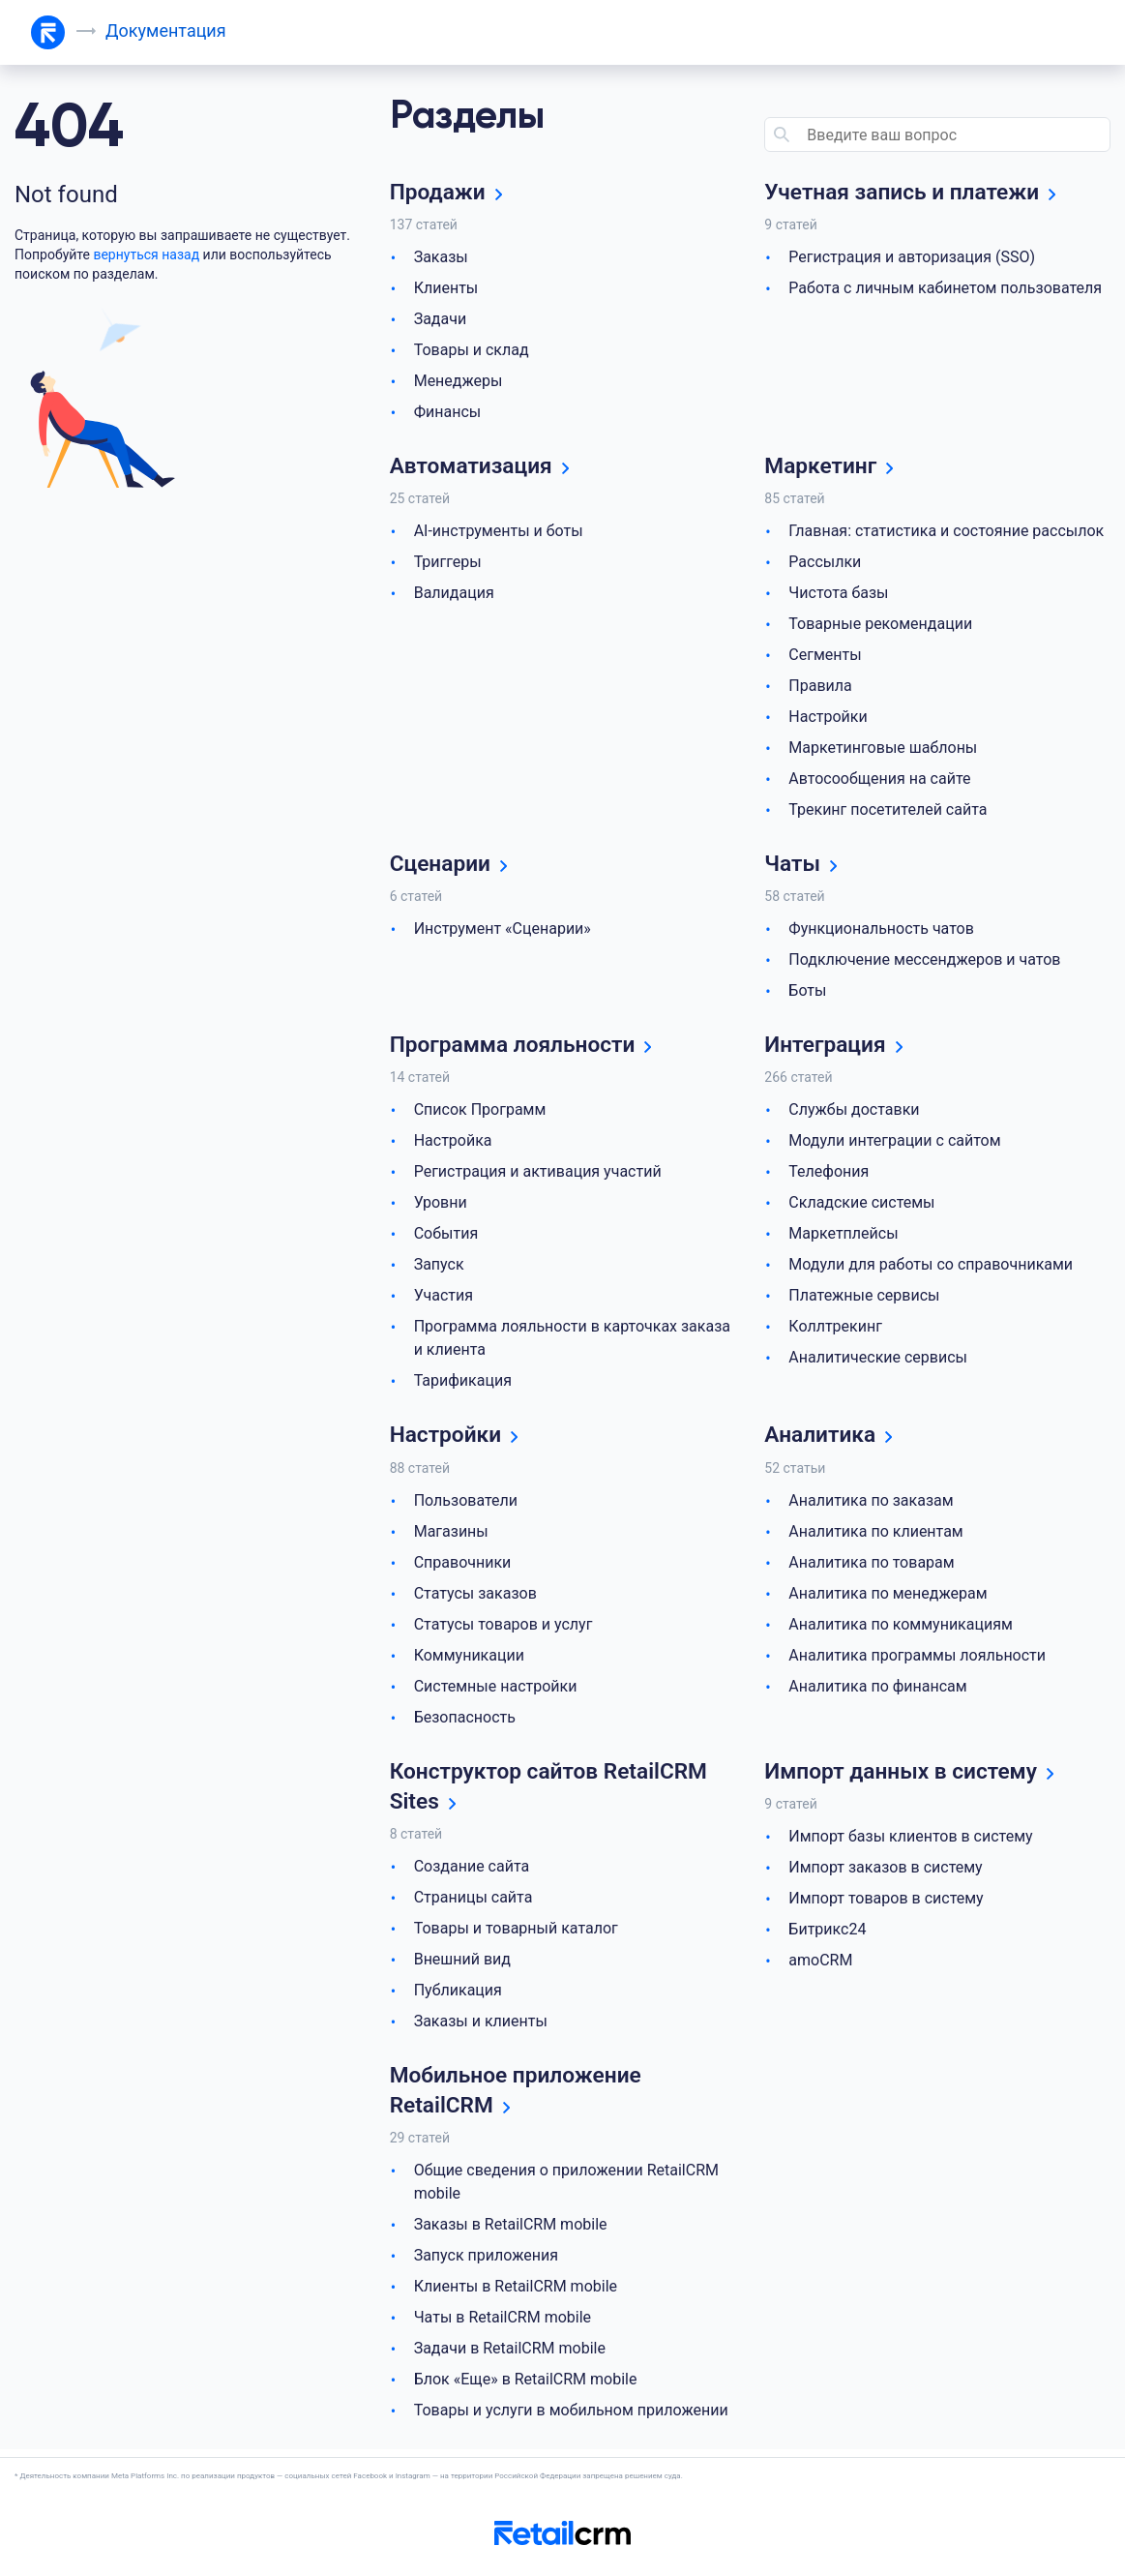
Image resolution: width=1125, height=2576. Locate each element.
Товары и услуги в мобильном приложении (571, 2418)
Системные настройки (495, 1690)
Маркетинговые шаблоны (882, 749)
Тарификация (463, 1384)
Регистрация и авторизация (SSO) (911, 258)
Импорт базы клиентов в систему (910, 1841)
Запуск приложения (486, 2263)
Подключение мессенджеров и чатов (924, 962)
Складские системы (861, 1206)
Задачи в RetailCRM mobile (510, 2356)
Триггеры (448, 563)
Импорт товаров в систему (885, 1903)
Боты (807, 993)
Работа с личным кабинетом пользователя (945, 289)
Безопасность (465, 1721)
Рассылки (824, 563)
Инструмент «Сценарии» (502, 931)
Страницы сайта (473, 1903)
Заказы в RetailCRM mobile (510, 2232)
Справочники (463, 1566)
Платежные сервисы (863, 1299)
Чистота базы (838, 594)
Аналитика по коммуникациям (900, 1628)
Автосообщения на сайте (879, 780)
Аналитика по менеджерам (887, 1597)
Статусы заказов (475, 1597)
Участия (443, 1299)
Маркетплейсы (843, 1237)
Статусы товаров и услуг (503, 1628)
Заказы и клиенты (481, 2027)
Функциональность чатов (881, 931)
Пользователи (466, 1504)
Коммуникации (469, 1659)
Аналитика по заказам (870, 1504)
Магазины (451, 1535)
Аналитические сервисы (877, 1361)
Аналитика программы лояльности (917, 1659)
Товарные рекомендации (880, 625)
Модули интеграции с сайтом (894, 1144)
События (446, 1237)
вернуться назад (146, 254)
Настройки (827, 718)
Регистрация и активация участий (538, 1175)
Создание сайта (472, 1872)
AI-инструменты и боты (498, 533)
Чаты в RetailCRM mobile (502, 2325)
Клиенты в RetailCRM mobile (515, 2294)
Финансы (448, 413)
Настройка (453, 1144)
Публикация (458, 1996)
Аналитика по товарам (871, 1566)
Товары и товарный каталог (516, 1934)
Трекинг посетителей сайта (887, 811)
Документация (166, 30)
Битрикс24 (827, 1934)
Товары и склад (471, 351)
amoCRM (820, 1965)
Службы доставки (853, 1113)
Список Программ (480, 1113)
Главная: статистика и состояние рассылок (946, 533)
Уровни (440, 1206)
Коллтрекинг (835, 1330)
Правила (819, 687)
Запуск (439, 1268)
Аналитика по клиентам (875, 1535)
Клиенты (446, 289)
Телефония (828, 1175)
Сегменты (824, 656)
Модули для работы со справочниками (930, 1268)
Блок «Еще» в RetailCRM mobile (525, 2387)
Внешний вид (462, 1965)
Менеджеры (458, 382)
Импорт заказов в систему (885, 1872)
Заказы (441, 258)
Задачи (440, 320)
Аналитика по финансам (877, 1690)
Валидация (454, 594)
